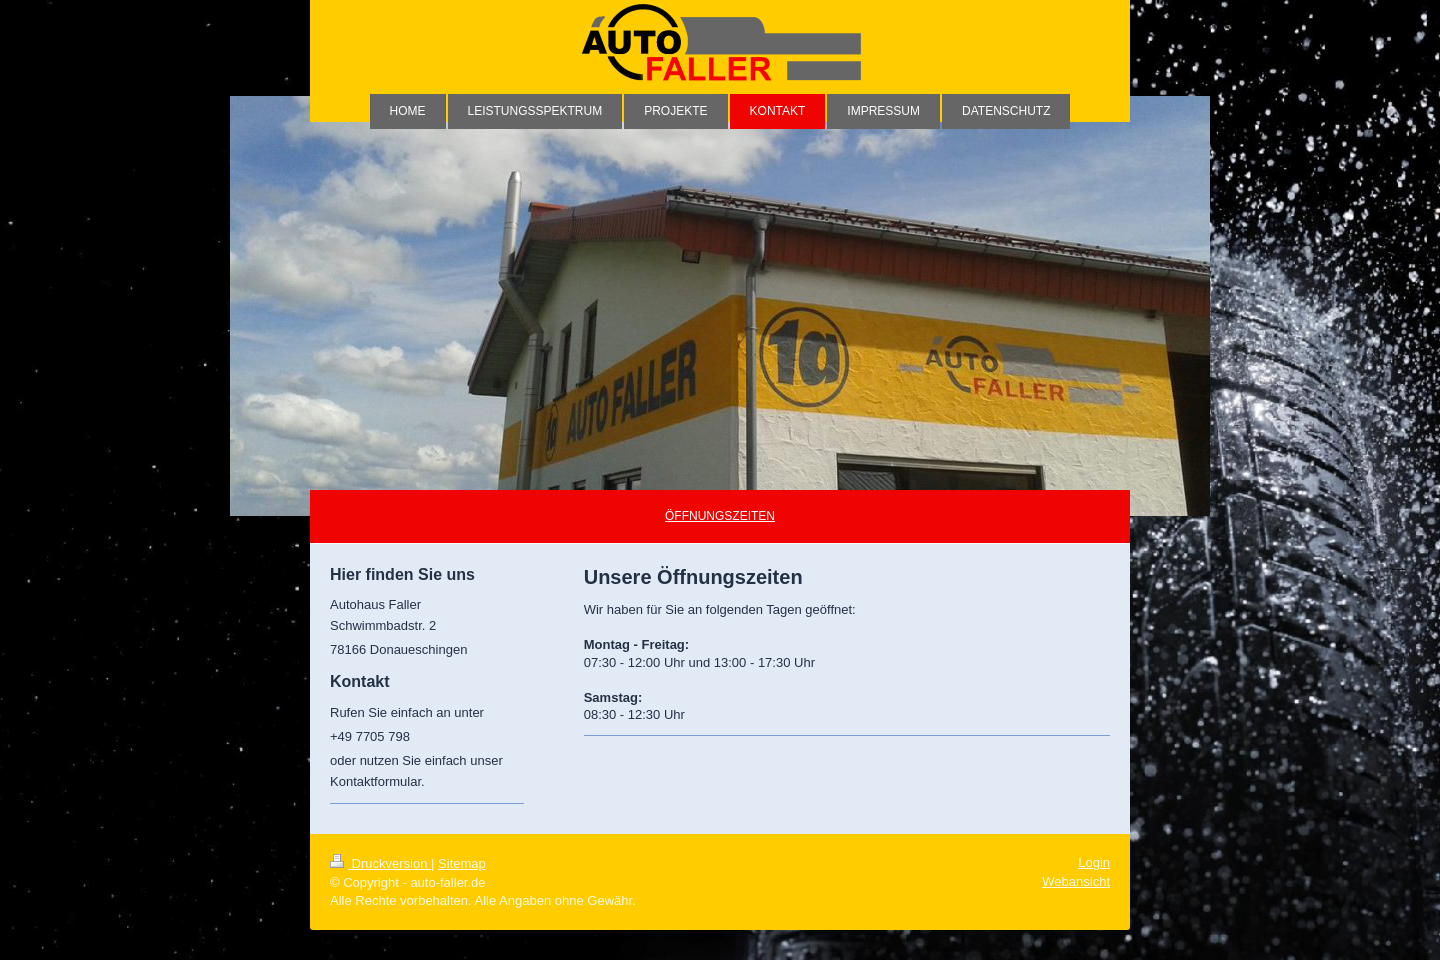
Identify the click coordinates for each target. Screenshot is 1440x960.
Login (1094, 862)
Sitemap (462, 863)
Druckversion (380, 863)
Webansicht (1076, 881)
